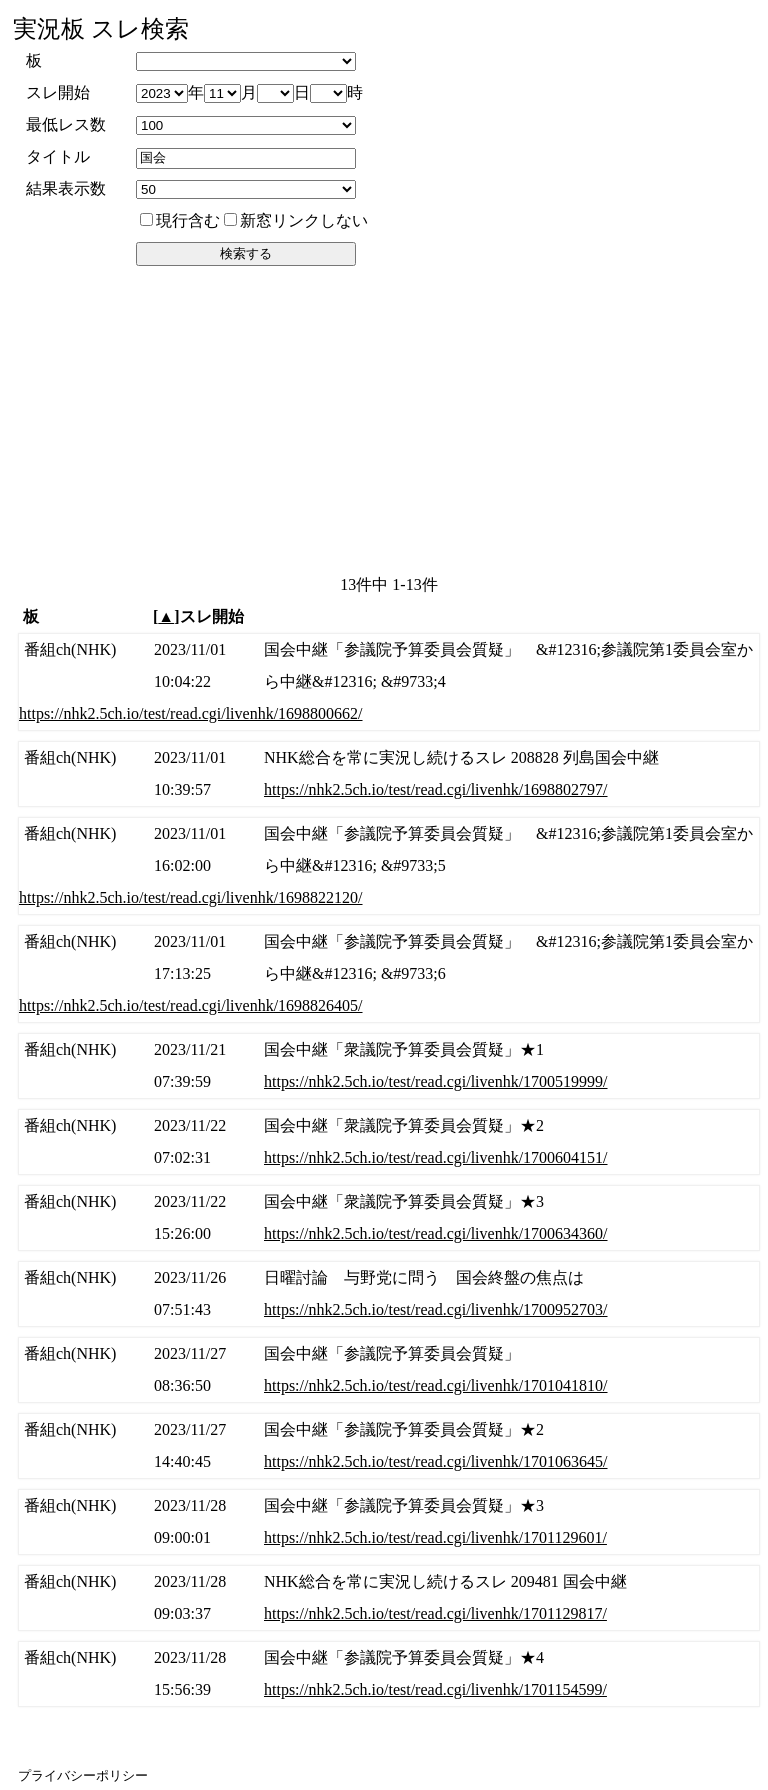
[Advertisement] (386, 419)
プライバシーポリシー (83, 1775)
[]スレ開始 (198, 616)
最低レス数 (66, 124)
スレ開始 (58, 92)
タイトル (58, 156)
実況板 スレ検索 (101, 29)
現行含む (180, 220)
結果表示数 (66, 188)
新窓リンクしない (296, 220)
